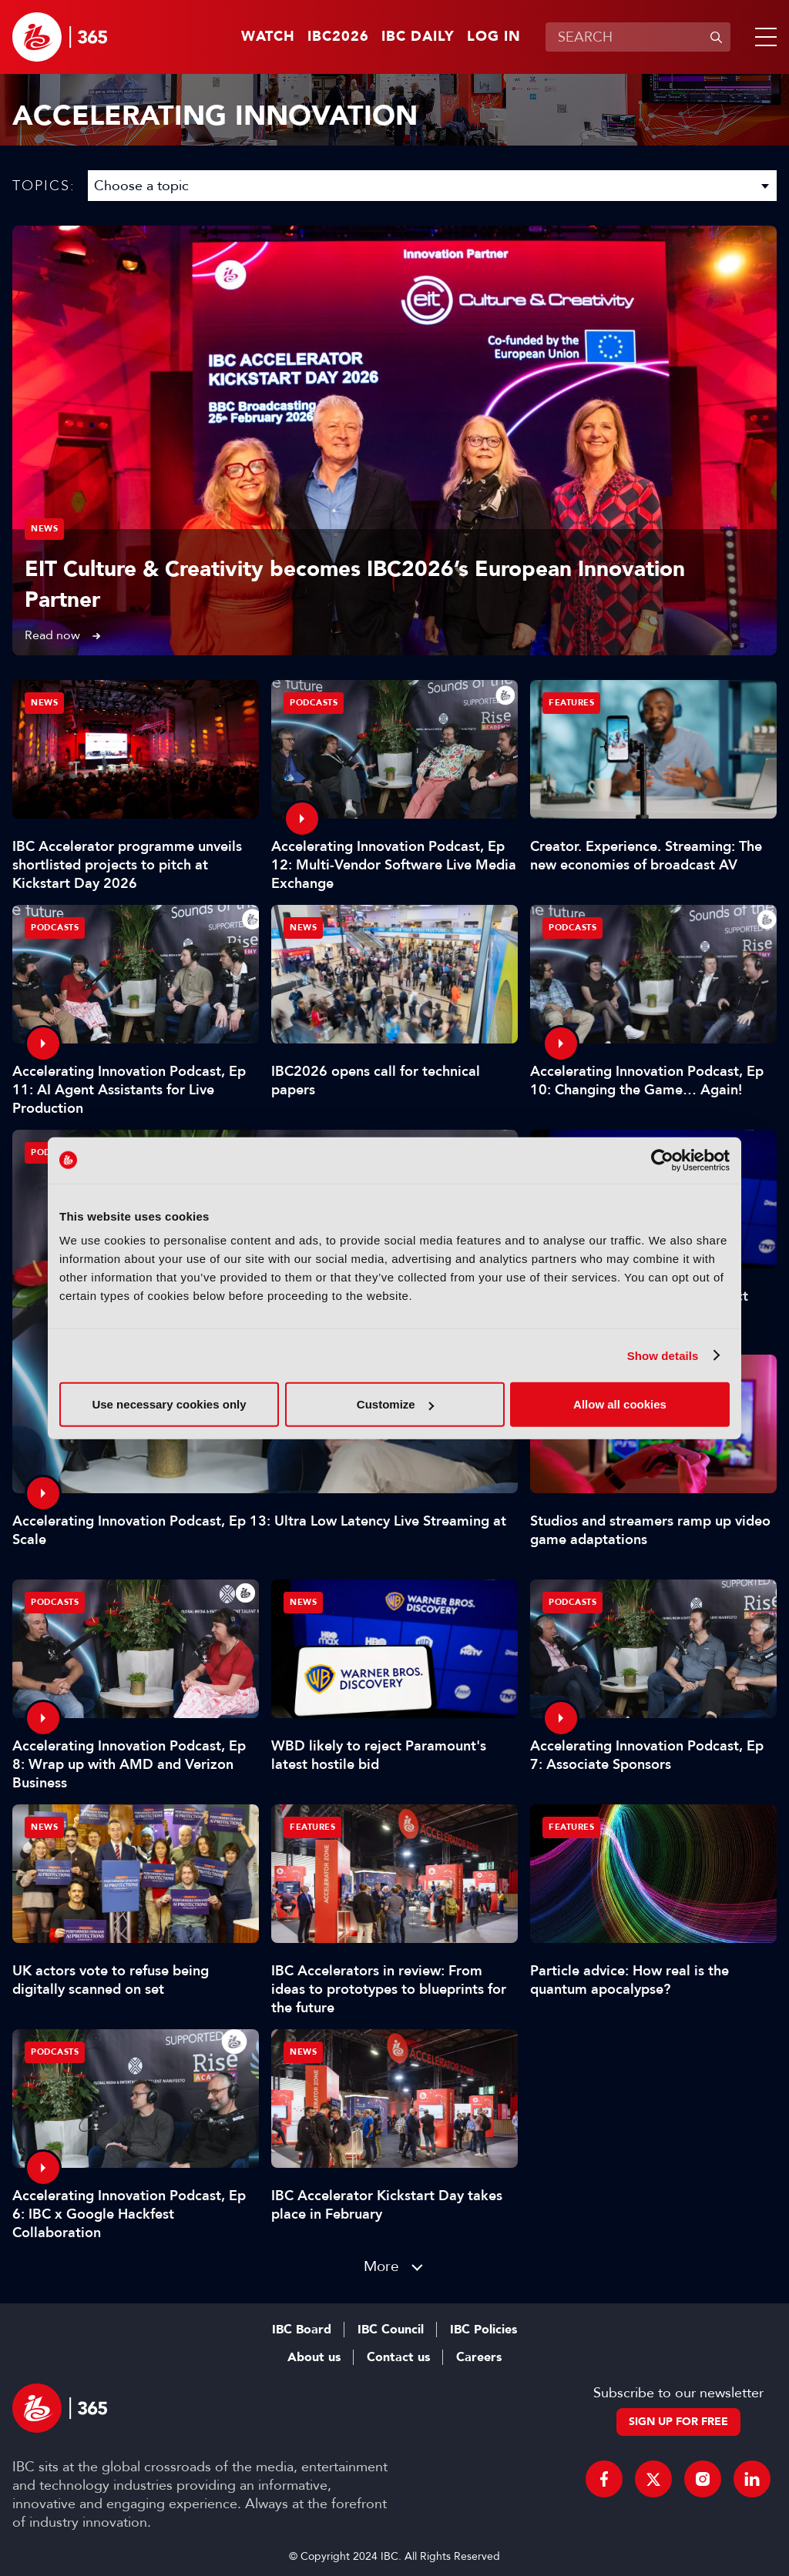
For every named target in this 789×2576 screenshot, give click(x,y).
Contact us (398, 2357)
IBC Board (301, 2329)
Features (571, 702)
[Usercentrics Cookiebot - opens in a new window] (662, 1159)
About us (314, 2357)
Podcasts (313, 702)
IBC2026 (338, 37)
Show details (663, 1355)
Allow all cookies (619, 1404)
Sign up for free (678, 2421)
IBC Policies (483, 2329)
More (381, 2266)
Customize (395, 1404)
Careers (479, 2357)
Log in (494, 37)
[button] (763, 37)
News (44, 528)
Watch (268, 37)
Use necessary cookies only (169, 1404)
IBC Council (391, 2329)
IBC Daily (418, 37)
